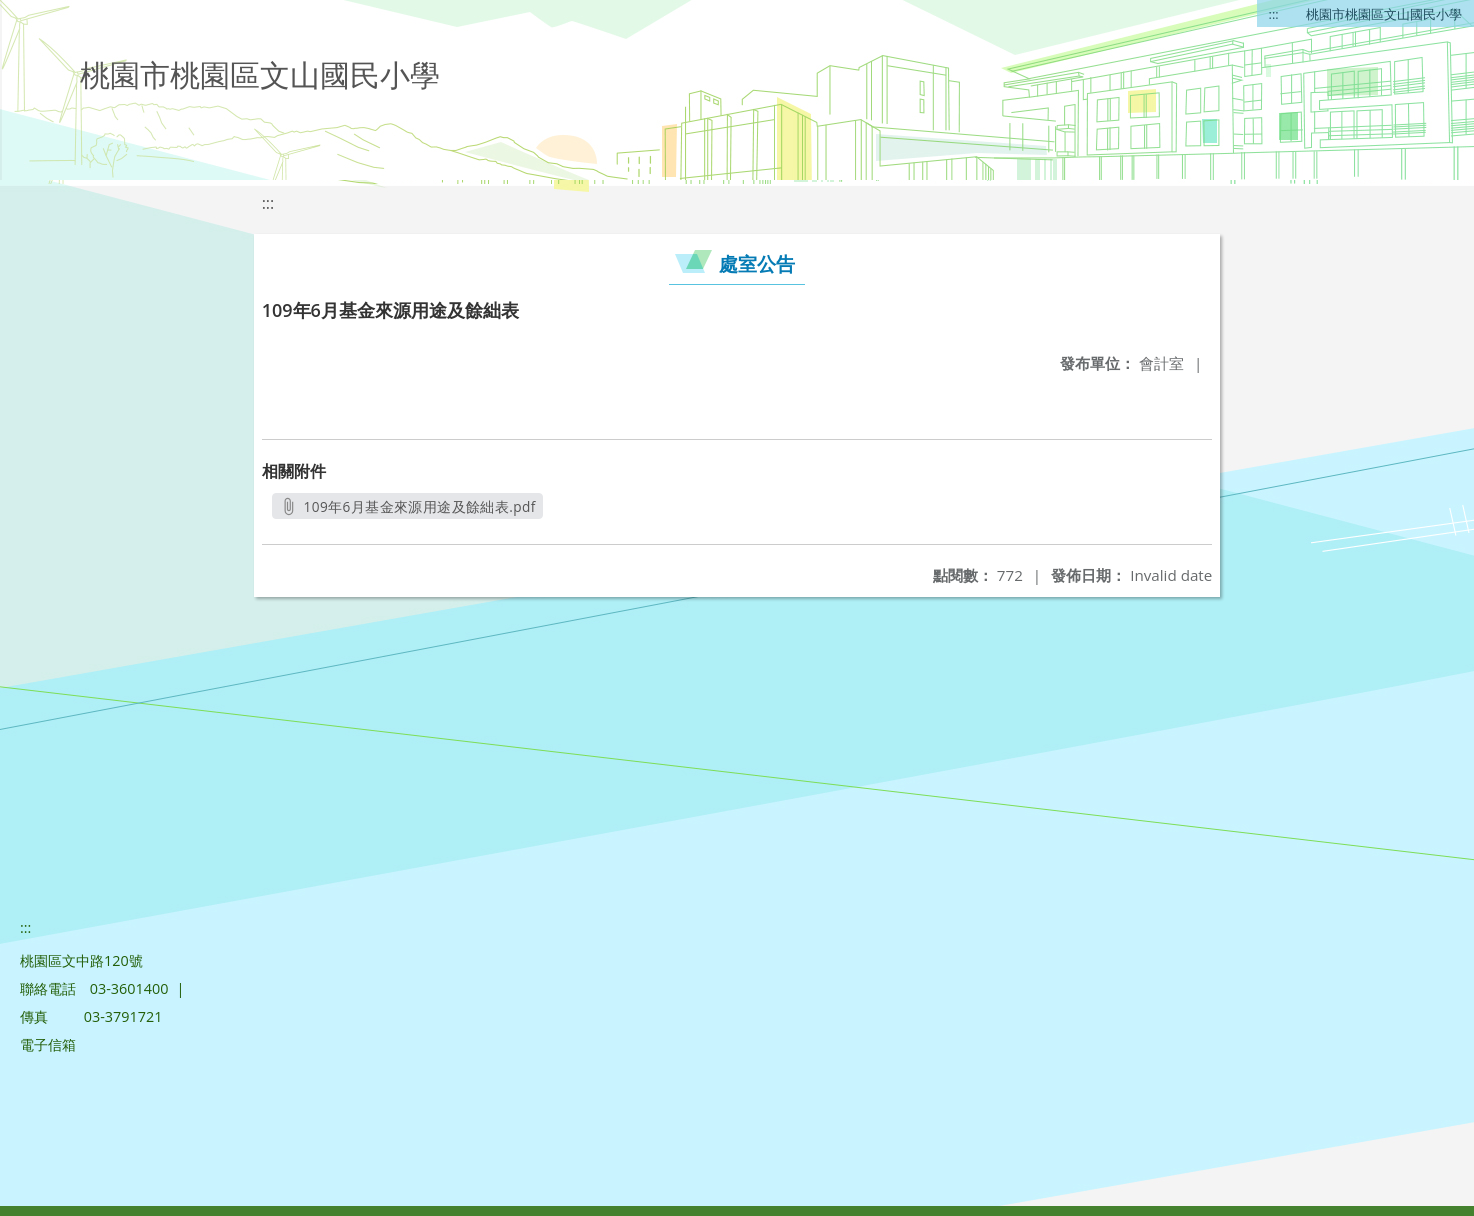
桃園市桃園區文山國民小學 (1384, 14)
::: (1274, 14)
